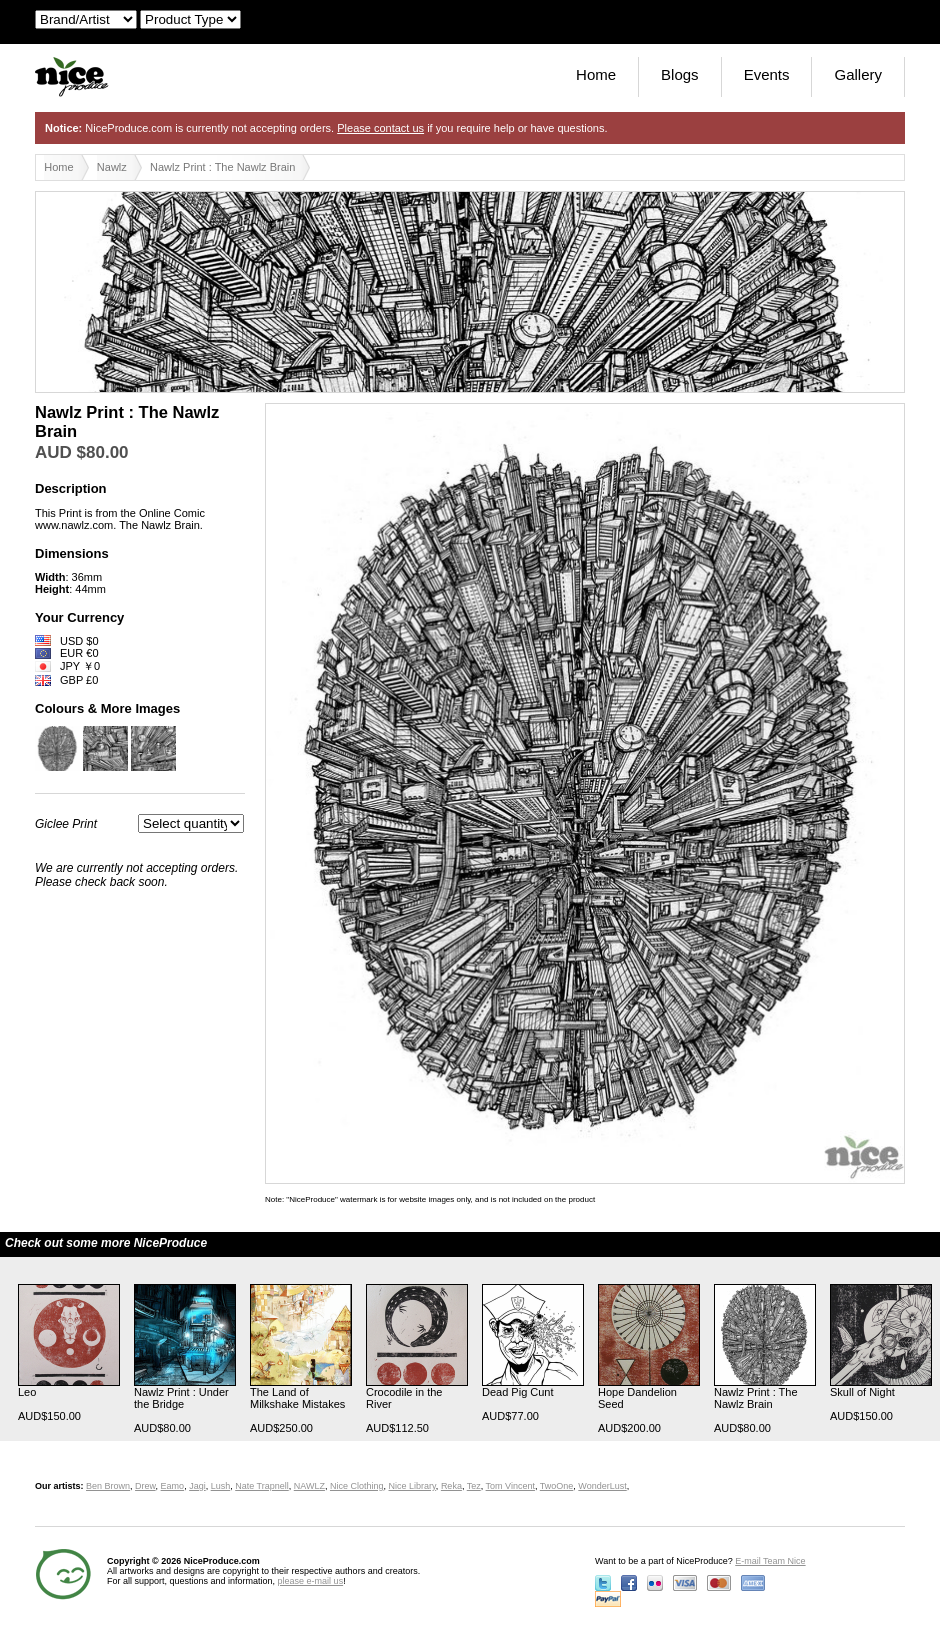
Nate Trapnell (262, 1486)
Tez (474, 1486)
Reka (451, 1486)
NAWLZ (309, 1486)
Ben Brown (108, 1486)
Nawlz (112, 167)
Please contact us (380, 128)
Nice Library (412, 1486)
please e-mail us (311, 1581)
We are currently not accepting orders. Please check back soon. (136, 875)
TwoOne (557, 1486)
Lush (221, 1486)
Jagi (197, 1486)
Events (767, 74)
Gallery (858, 74)
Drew (145, 1486)
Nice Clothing (357, 1486)
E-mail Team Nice (770, 1561)
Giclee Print (66, 824)
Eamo (173, 1486)
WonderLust (602, 1486)
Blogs (680, 74)
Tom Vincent (510, 1486)
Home (596, 74)
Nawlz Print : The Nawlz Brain (222, 167)
